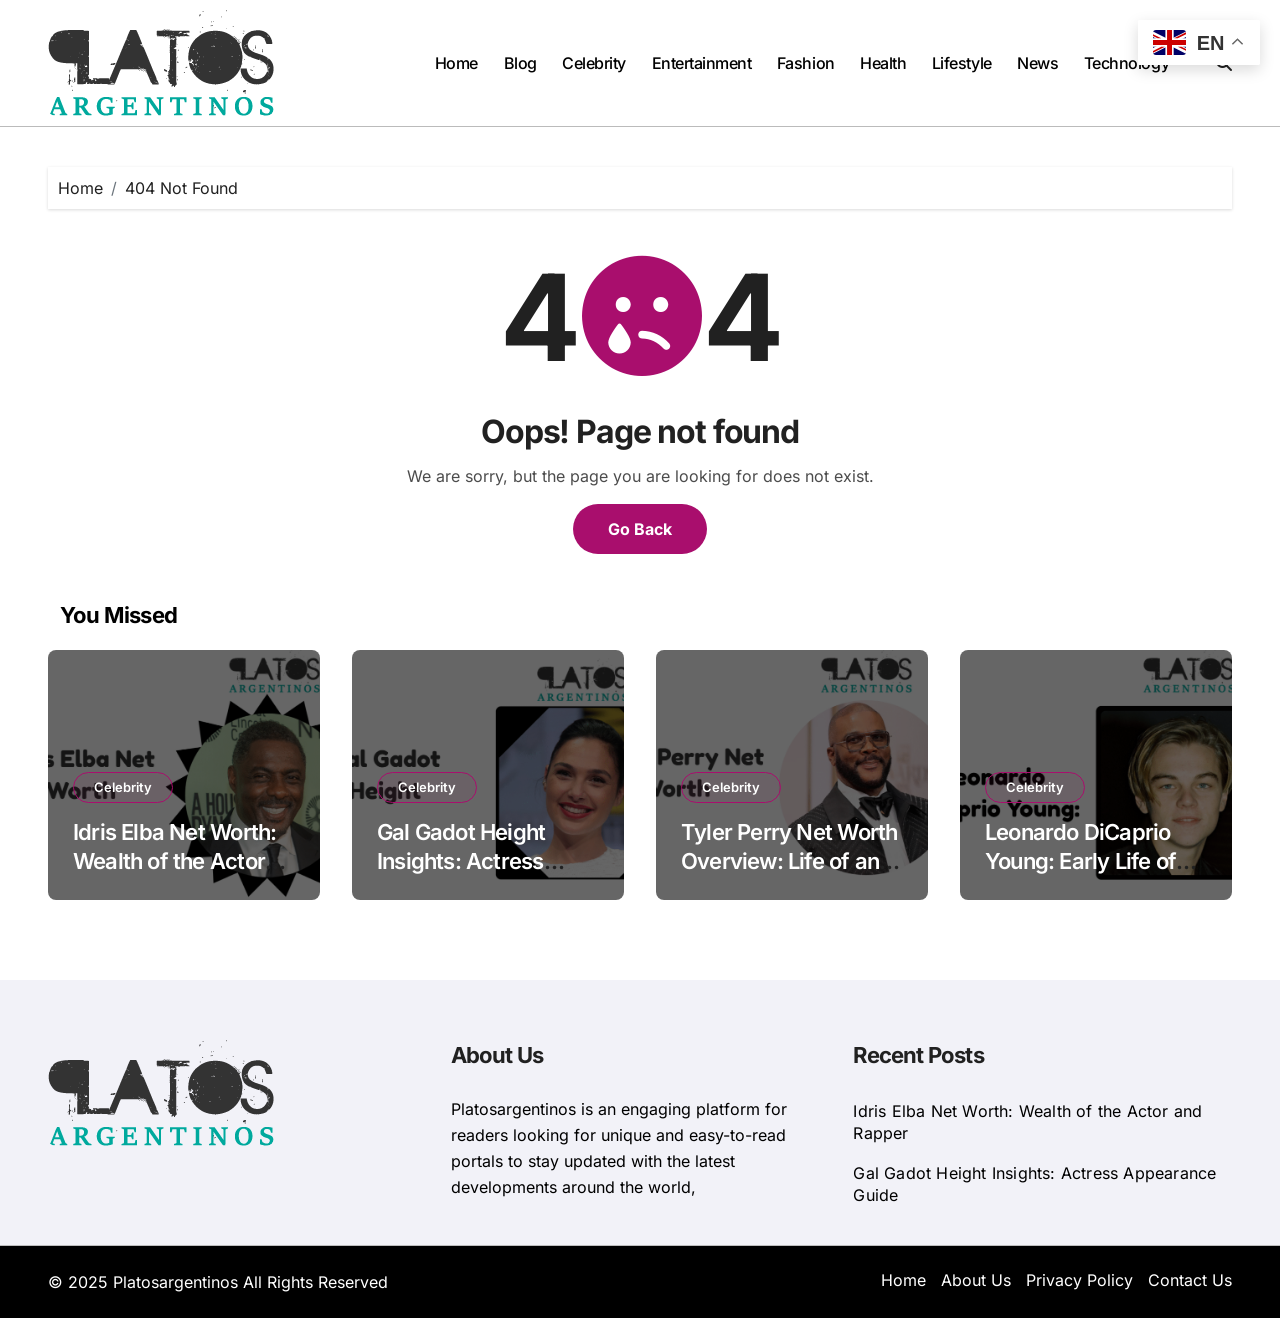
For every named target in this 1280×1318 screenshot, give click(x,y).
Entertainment (702, 63)
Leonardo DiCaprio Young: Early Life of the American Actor (1082, 860)
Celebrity (594, 63)
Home (456, 63)
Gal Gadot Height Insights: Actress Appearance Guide (470, 860)
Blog (520, 63)
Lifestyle (962, 63)
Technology (1126, 63)
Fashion (806, 63)
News (1037, 63)
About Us (976, 1280)
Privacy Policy (1079, 1280)
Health (883, 63)
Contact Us (1190, 1280)
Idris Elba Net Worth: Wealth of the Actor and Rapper (174, 860)
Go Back (640, 529)
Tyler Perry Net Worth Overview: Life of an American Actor (789, 860)
